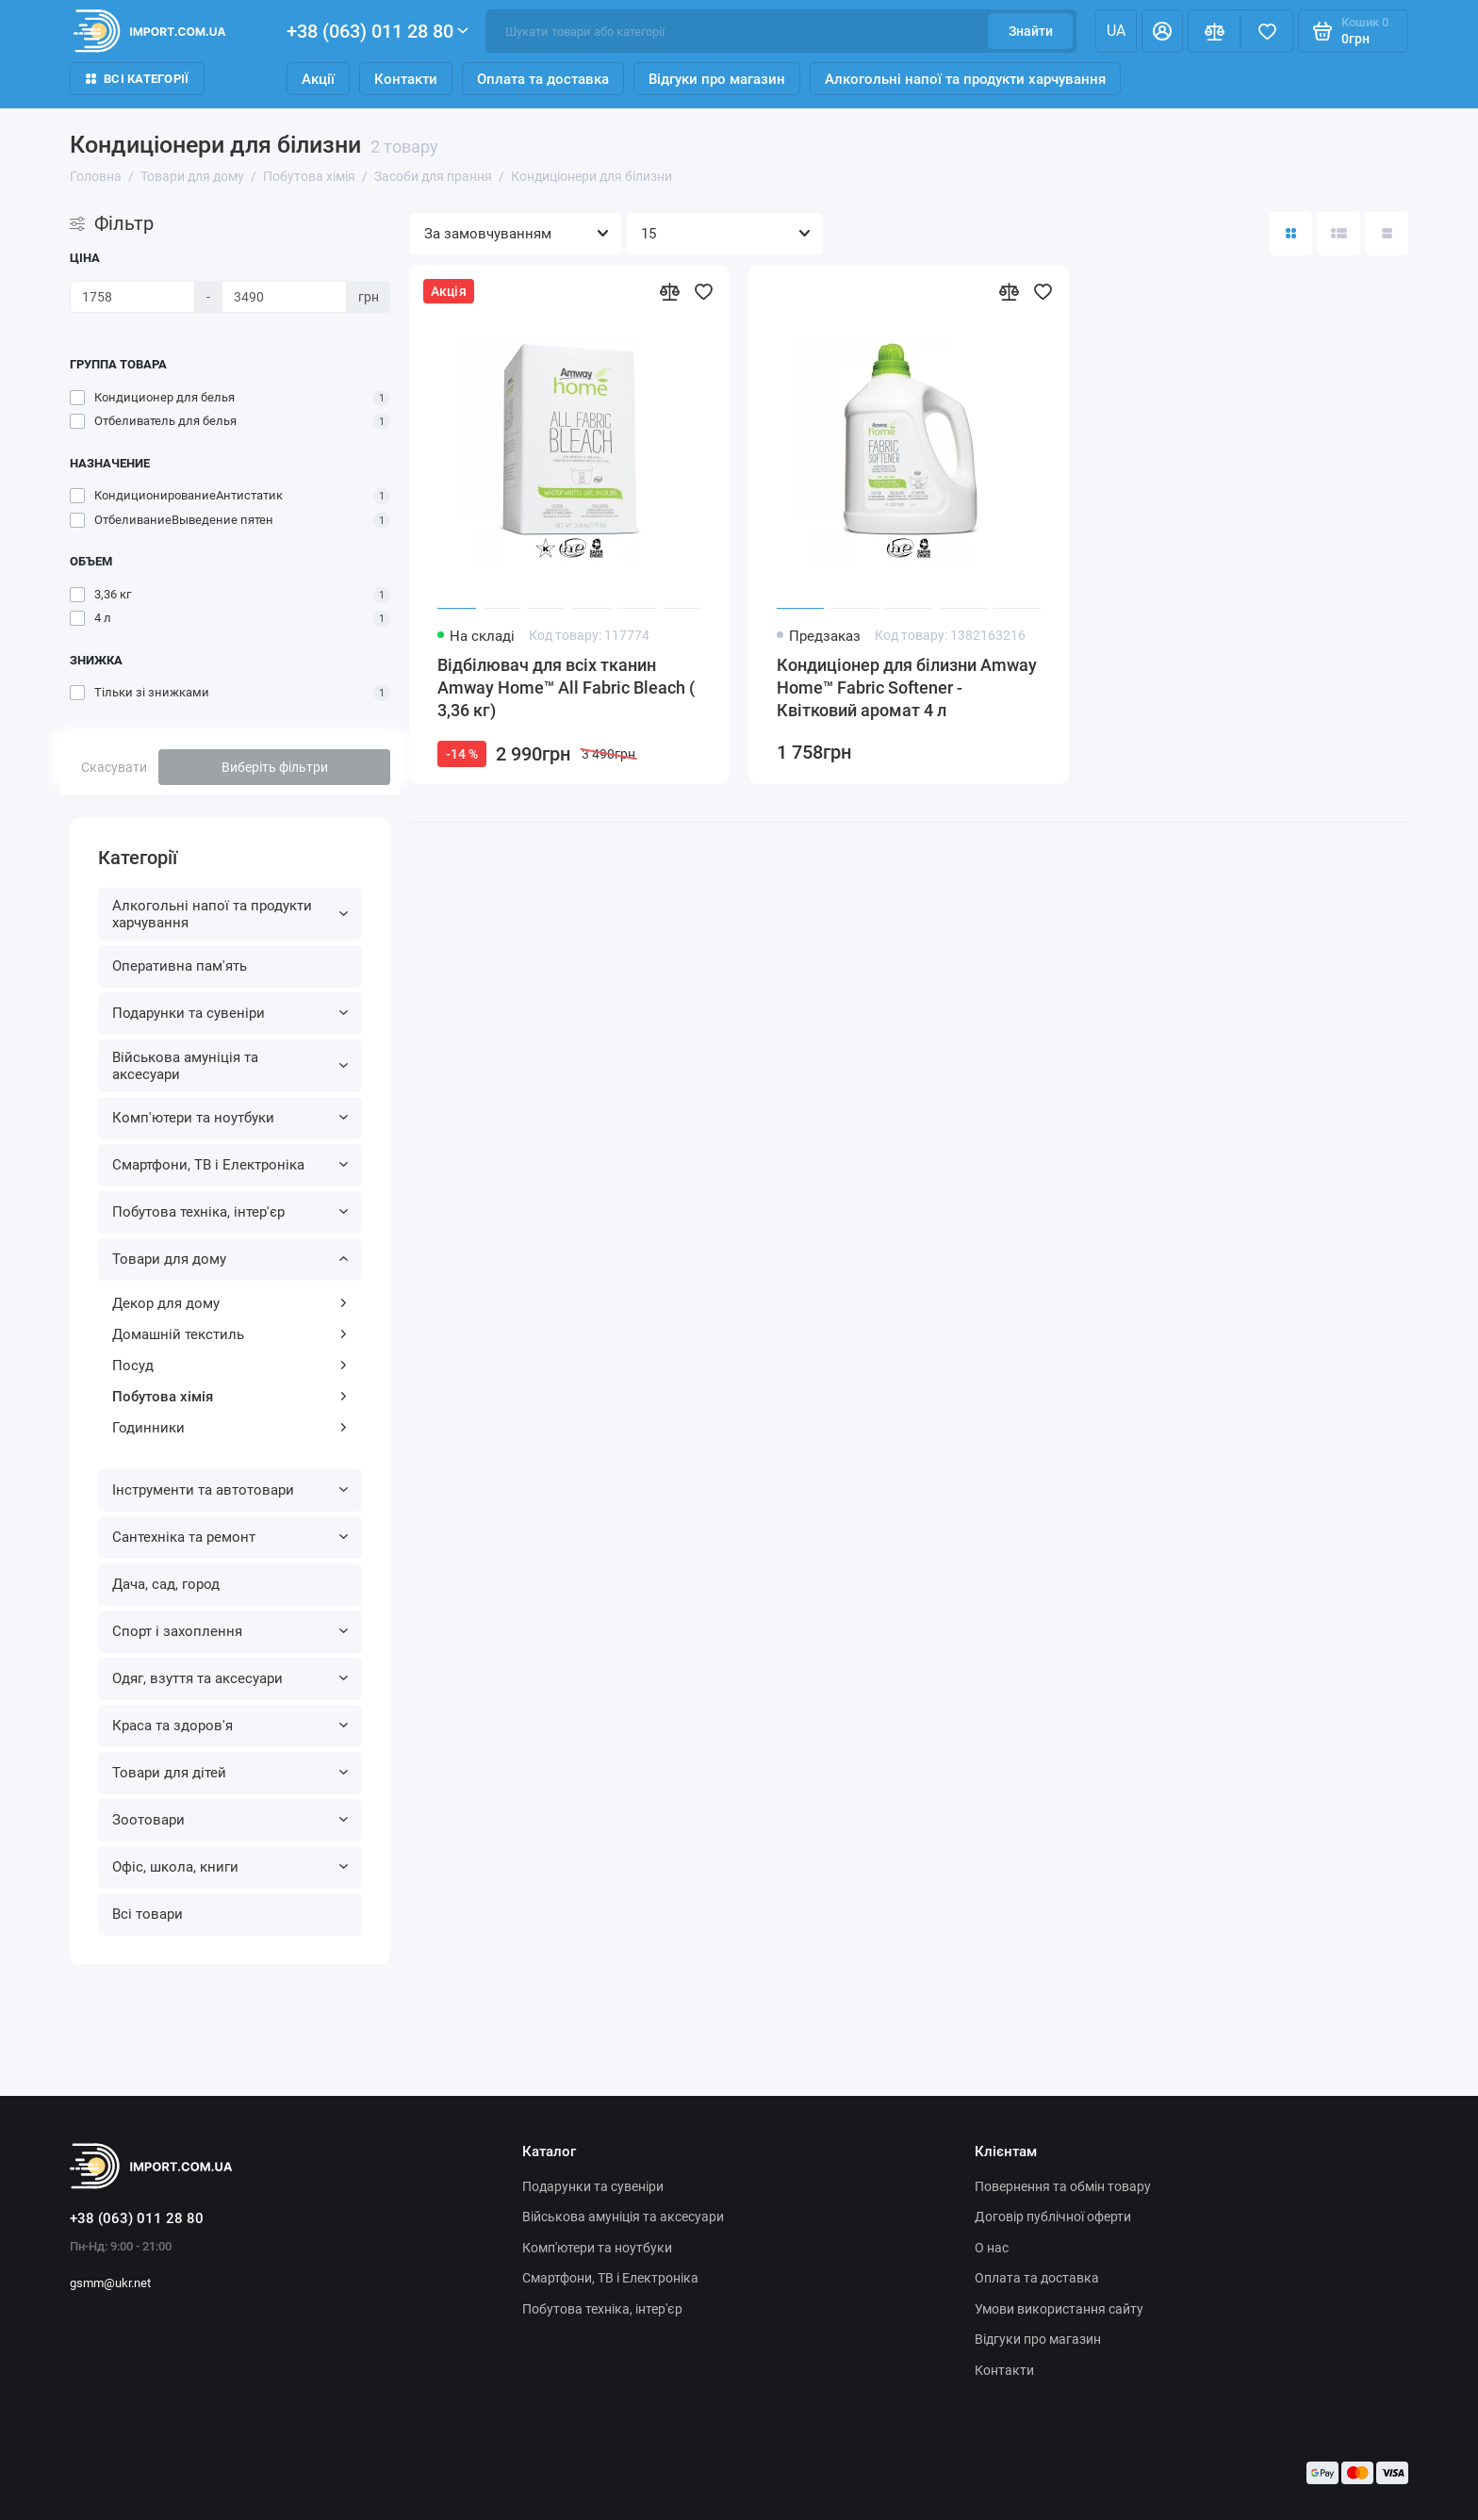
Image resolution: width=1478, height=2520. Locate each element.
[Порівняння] (1214, 31)
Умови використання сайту (1059, 2308)
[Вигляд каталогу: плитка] (1290, 233)
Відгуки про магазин (717, 79)
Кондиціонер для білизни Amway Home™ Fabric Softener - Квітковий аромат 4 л (907, 687)
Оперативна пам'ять (179, 965)
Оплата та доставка (543, 79)
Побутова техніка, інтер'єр (230, 1211)
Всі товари (147, 1914)
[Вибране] (1266, 31)
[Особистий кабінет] (1162, 31)
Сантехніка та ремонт (230, 1537)
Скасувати (114, 767)
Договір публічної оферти (1053, 2216)
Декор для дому (230, 1303)
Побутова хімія (230, 1396)
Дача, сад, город (166, 1584)
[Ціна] (132, 297)
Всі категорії (137, 79)
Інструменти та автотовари (230, 1489)
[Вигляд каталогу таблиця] (1386, 233)
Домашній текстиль (230, 1334)
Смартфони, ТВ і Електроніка (230, 1164)
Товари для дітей (230, 1772)
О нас (992, 2247)
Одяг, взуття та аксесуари (230, 1678)
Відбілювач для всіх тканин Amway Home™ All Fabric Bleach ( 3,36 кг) (566, 687)
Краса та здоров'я (230, 1725)
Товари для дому (230, 1259)
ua (1116, 31)
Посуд (230, 1365)
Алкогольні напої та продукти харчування (965, 79)
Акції (318, 79)
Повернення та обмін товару (1063, 2186)
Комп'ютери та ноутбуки (230, 1117)
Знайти (1031, 31)
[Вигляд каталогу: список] (1338, 233)
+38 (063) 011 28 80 (377, 31)
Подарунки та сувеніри (230, 1013)
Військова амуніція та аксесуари (230, 1066)
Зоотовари (230, 1819)
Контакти (405, 79)
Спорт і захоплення (230, 1631)
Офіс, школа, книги (230, 1866)
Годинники (230, 1427)
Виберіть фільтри (275, 767)
